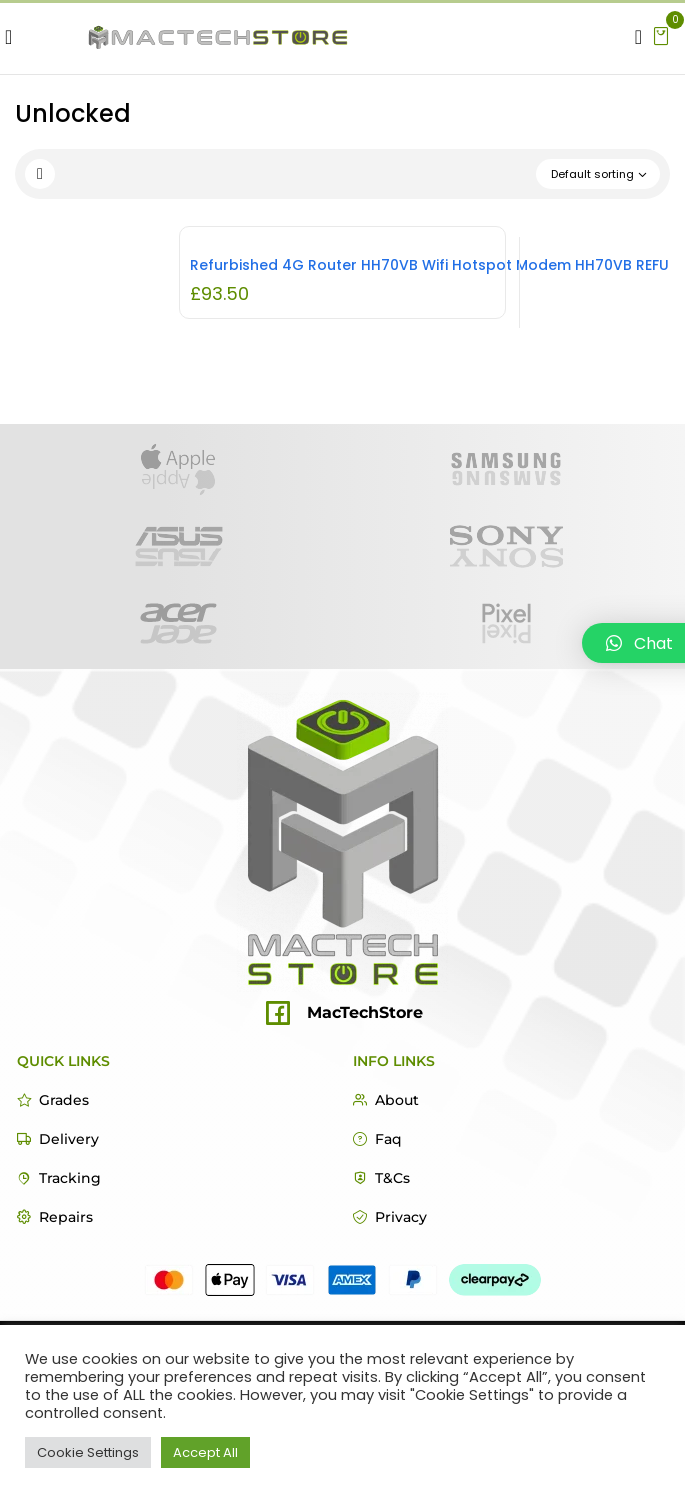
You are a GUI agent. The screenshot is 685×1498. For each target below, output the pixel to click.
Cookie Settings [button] (88, 1452)
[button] (661, 34)
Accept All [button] (205, 1452)
